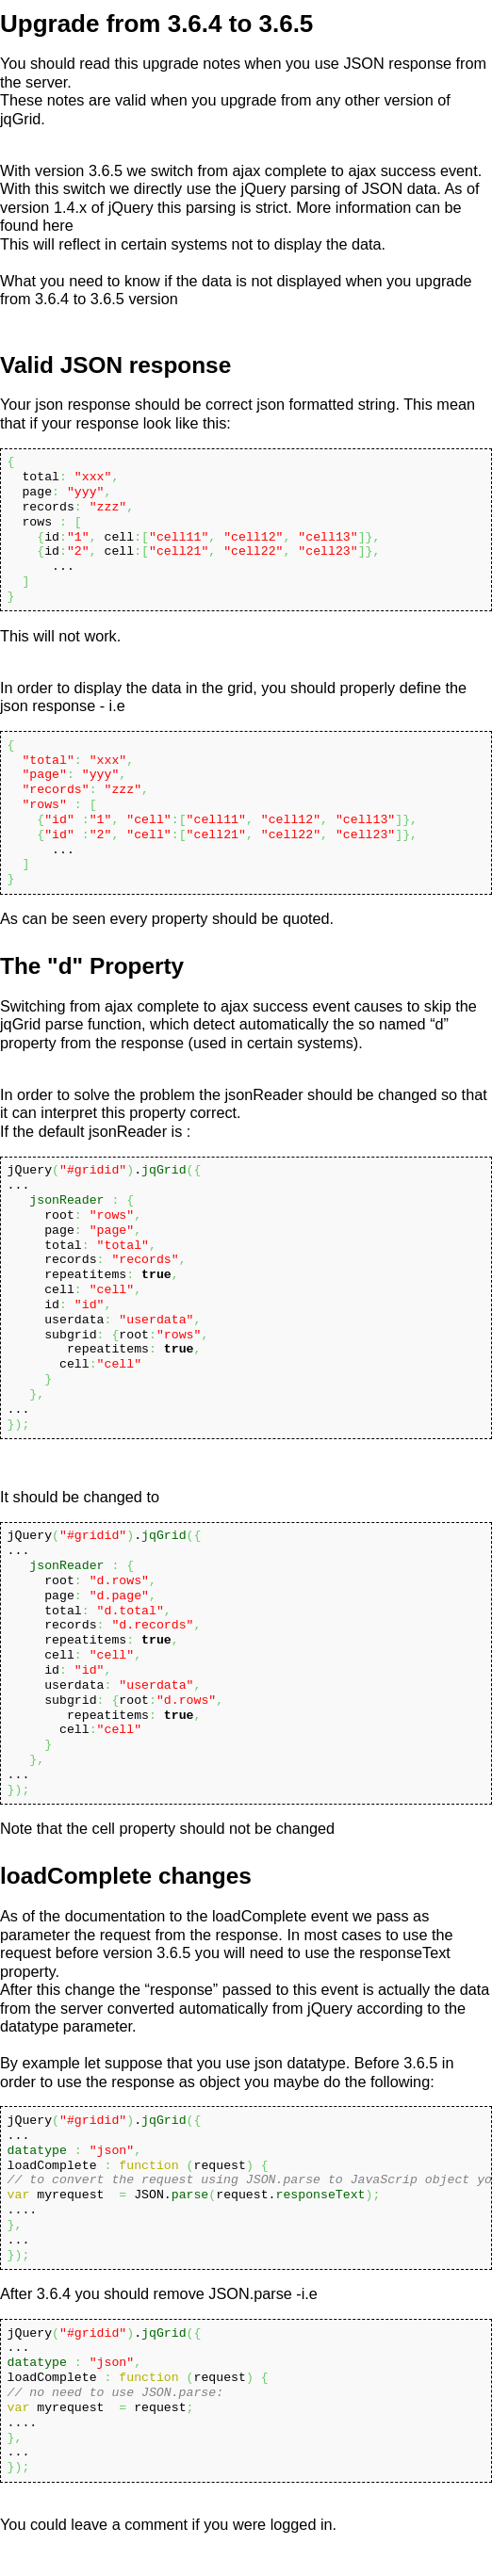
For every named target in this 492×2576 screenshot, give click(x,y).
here (58, 225)
